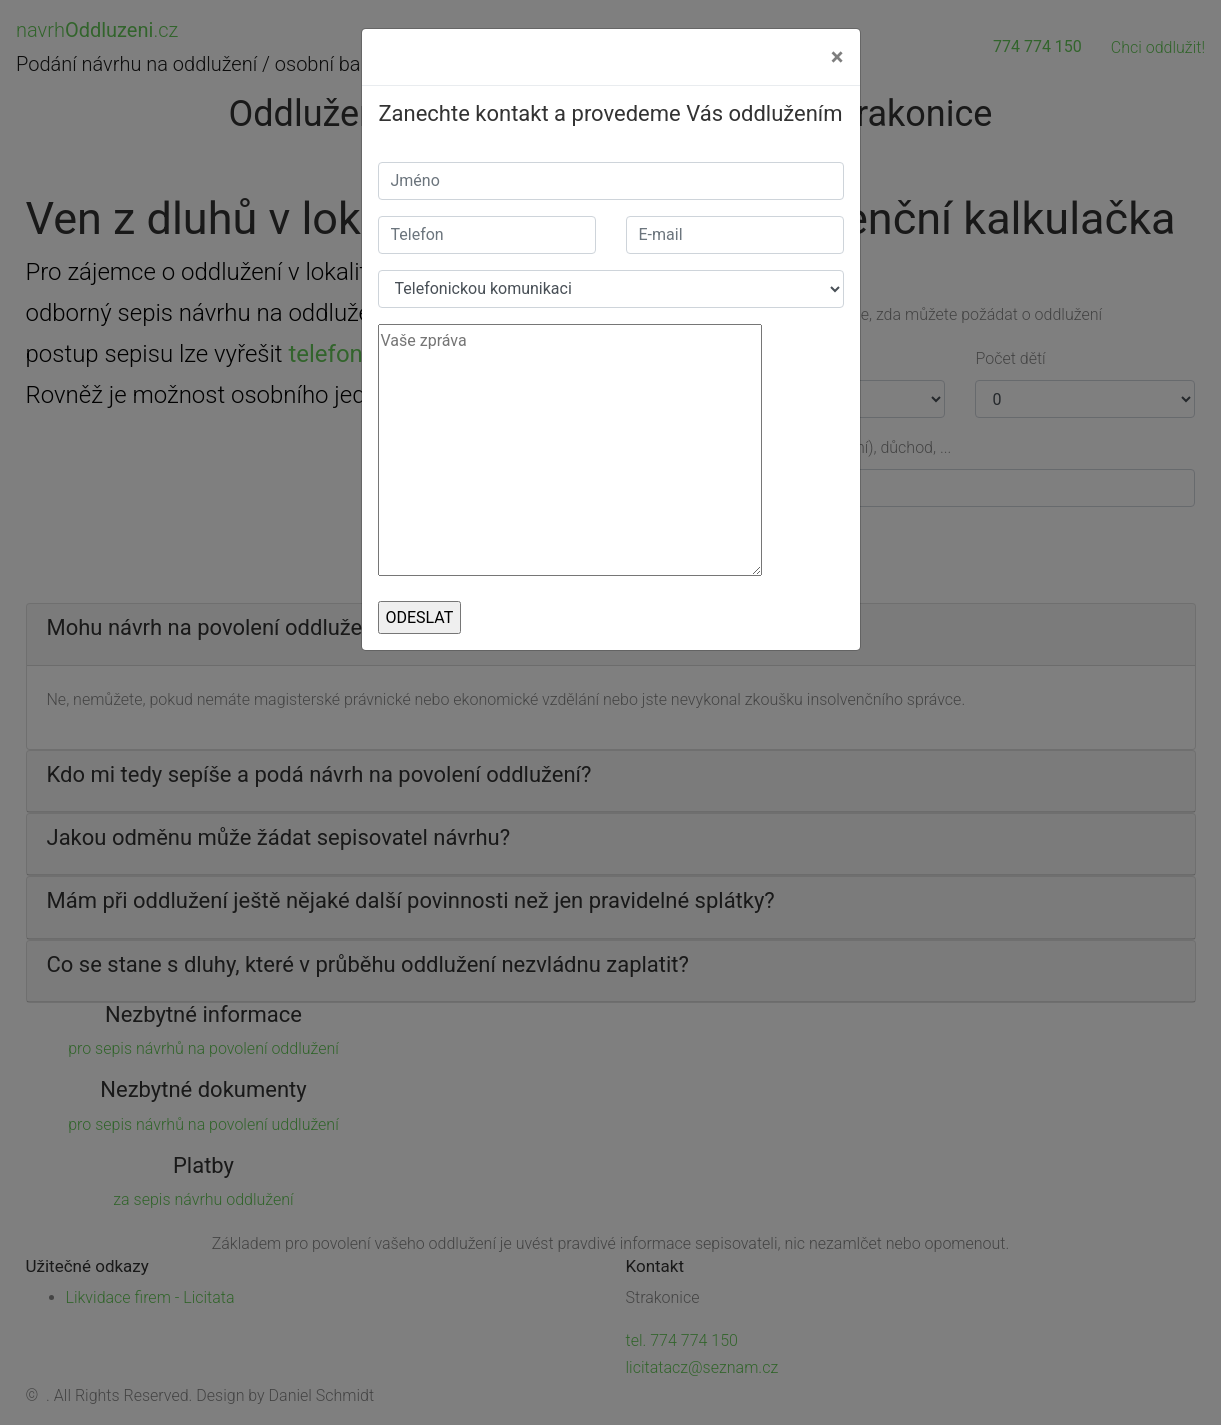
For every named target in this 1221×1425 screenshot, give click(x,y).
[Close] (837, 57)
